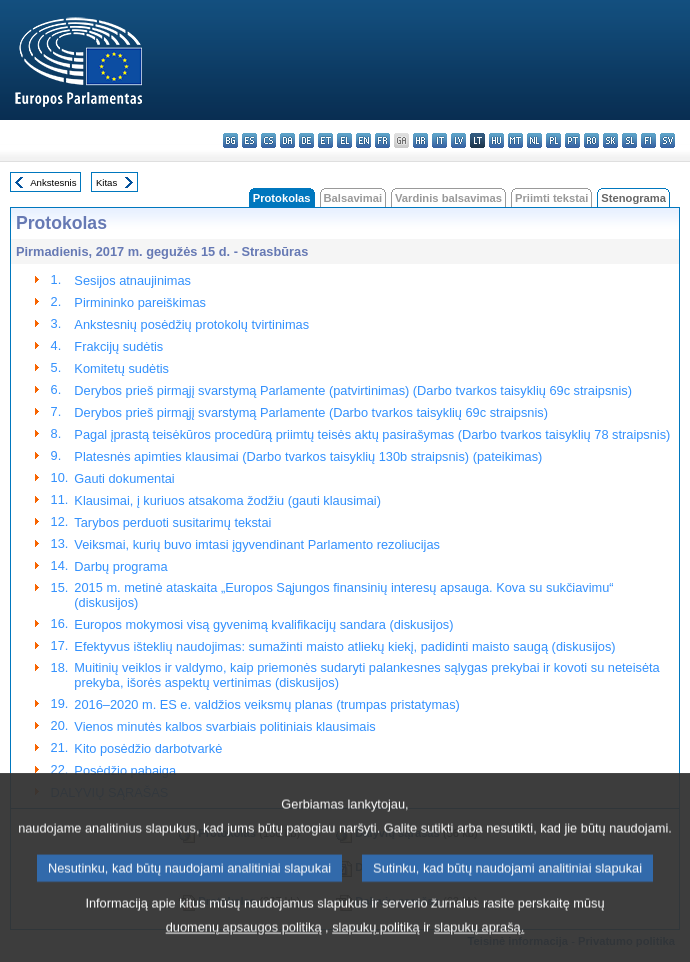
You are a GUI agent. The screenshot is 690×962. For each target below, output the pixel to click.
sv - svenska (667, 140)
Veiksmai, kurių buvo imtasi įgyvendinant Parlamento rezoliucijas (257, 544)
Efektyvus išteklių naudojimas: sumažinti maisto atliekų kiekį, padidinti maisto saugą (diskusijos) (344, 646)
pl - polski (553, 140)
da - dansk (287, 140)
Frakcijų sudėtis (118, 346)
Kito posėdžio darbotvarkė (148, 748)
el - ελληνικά (344, 140)
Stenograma (633, 198)
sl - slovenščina (629, 140)
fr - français (382, 140)
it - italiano (439, 140)
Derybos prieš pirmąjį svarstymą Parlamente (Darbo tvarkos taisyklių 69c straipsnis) (311, 412)
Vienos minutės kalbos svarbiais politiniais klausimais (224, 726)
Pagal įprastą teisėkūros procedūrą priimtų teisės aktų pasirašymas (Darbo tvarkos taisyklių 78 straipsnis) (372, 434)
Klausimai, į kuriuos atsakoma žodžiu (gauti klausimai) (227, 500)
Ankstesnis (53, 182)
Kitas (106, 182)
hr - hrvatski (420, 140)
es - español (249, 140)
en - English (363, 140)
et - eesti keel (325, 140)
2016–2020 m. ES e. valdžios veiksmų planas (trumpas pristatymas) (267, 704)
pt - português (572, 140)
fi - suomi (648, 140)
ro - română (591, 140)
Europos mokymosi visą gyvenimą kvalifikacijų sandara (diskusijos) (263, 624)
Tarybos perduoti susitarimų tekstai (172, 522)
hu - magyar (496, 140)
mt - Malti (515, 140)
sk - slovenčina (610, 140)
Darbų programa (120, 566)
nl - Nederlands (534, 140)
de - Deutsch (306, 140)
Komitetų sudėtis (121, 368)
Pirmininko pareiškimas (140, 302)
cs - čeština (268, 140)
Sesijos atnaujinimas (132, 280)
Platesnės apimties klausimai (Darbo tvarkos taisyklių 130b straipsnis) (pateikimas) (308, 456)
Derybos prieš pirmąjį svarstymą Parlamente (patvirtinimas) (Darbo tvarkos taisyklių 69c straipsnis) (353, 390)
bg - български (230, 140)
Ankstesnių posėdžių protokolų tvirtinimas (191, 324)
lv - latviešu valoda (458, 140)
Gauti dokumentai (124, 478)
